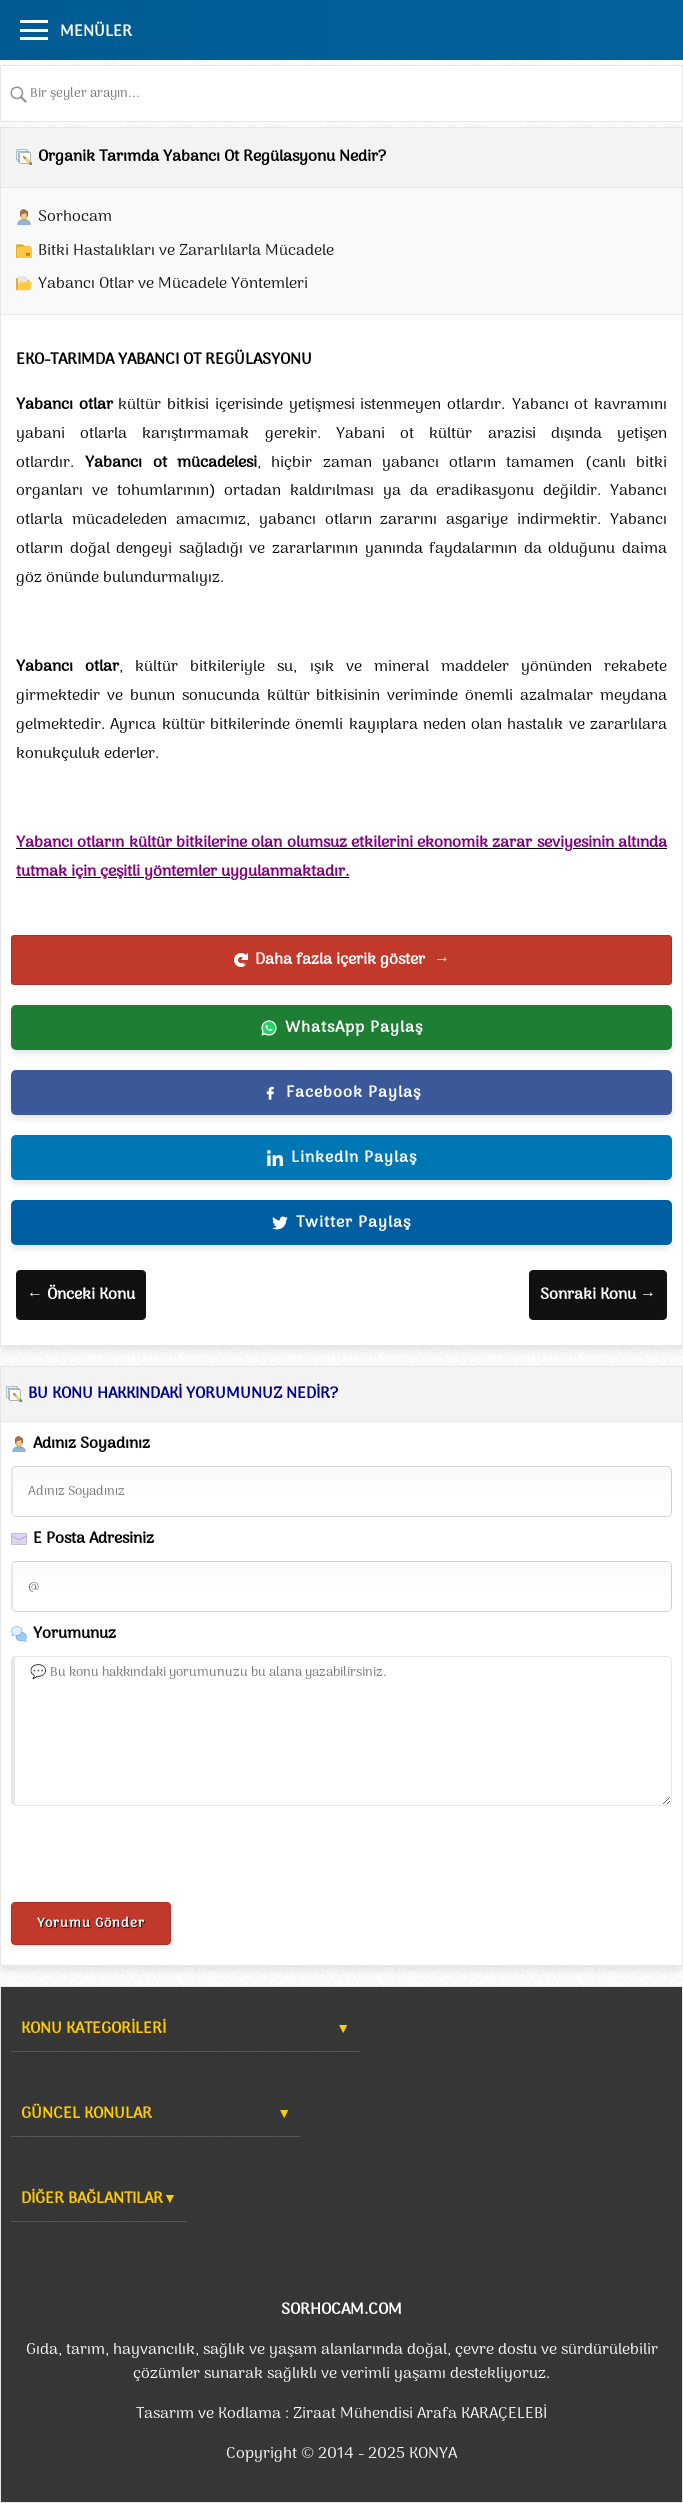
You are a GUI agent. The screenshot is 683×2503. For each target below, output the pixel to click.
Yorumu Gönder (91, 1923)
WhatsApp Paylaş (342, 1028)
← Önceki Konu (81, 1295)
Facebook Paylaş (341, 1093)
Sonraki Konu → (598, 1295)
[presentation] (163, 1858)
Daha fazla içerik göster (341, 960)
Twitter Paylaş (341, 1223)
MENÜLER (96, 32)
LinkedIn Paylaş (342, 1158)
